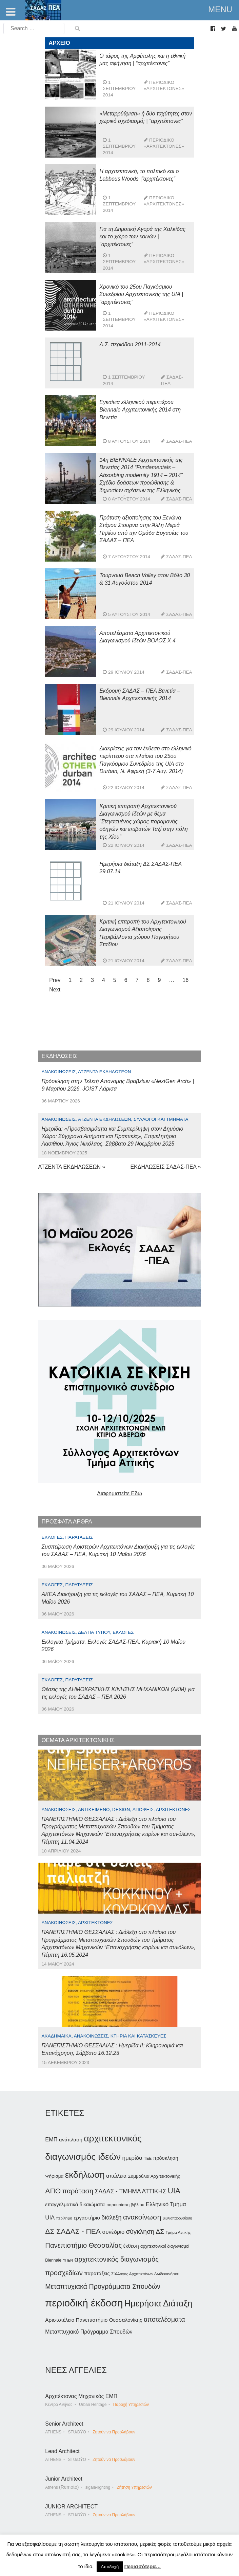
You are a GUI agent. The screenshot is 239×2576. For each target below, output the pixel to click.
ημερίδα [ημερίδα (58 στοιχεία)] (132, 2158)
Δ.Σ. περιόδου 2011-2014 (130, 344)
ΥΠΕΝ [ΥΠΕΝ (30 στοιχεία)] (68, 2260)
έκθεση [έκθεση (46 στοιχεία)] (131, 2246)
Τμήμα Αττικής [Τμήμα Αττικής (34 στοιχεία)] (178, 2232)
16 (185, 980)
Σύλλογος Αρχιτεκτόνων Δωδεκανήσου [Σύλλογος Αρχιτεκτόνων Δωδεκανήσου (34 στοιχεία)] (145, 2273)
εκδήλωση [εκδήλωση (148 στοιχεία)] (85, 2175)
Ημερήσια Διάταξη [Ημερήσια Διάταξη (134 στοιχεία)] (158, 2303)
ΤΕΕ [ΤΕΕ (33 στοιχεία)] (148, 2158)
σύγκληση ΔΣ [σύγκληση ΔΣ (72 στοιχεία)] (145, 2231)
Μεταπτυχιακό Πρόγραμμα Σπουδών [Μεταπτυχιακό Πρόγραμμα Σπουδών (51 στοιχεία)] (89, 2332)
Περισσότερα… (142, 2566)
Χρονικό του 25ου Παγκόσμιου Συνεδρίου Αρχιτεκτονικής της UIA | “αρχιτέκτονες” (141, 294)
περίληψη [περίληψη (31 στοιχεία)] (64, 2218)
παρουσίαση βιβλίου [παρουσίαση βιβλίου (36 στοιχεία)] (125, 2205)
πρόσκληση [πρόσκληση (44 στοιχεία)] (165, 2158)
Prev (54, 980)
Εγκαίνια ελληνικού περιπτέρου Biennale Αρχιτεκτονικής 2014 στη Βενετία (140, 409)
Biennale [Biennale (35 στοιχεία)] (53, 2260)
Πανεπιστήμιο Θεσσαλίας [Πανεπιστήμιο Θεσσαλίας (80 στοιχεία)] (83, 2245)
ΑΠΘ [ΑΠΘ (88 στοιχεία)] (53, 2191)
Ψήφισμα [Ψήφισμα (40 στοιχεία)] (54, 2176)
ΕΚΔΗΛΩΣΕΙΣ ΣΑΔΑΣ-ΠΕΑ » (165, 1167)
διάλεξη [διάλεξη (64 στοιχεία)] (111, 2217)
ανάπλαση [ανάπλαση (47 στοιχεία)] (70, 2139)
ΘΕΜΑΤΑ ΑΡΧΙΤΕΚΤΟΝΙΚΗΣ (78, 1740)
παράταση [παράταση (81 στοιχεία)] (78, 2191)
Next (54, 989)
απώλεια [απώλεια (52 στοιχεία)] (116, 2176)
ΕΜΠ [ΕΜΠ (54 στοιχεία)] (51, 2139)
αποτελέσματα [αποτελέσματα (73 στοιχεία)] (164, 2319)
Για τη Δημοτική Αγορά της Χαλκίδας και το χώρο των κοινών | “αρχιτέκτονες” (142, 236)
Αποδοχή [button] (110, 2566)
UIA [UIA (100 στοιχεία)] (174, 2191)
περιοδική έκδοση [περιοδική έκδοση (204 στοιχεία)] (84, 2302)
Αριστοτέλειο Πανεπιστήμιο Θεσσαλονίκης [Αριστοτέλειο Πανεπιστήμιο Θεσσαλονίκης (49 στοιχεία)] (93, 2320)
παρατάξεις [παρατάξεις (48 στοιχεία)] (96, 2273)
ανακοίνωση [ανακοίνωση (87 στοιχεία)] (142, 2217)
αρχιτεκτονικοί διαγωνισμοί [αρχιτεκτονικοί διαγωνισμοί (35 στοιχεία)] (164, 2246)
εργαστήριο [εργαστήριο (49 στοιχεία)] (87, 2218)
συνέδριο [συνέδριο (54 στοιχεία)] (113, 2232)
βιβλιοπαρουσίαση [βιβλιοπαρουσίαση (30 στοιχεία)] (177, 2218)
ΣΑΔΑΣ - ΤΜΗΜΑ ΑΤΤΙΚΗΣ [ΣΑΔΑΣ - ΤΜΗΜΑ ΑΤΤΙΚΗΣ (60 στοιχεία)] (130, 2191)
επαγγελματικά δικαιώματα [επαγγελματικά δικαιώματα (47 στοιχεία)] (75, 2204)
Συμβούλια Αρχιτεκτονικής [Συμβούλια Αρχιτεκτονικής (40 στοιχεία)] (154, 2176)
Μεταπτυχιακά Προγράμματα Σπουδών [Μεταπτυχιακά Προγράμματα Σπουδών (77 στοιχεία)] (102, 2286)
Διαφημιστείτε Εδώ (119, 1493)
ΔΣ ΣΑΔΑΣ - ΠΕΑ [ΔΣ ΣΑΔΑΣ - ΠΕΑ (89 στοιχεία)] (73, 2231)
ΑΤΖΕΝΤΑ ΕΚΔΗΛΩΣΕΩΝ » (71, 1167)
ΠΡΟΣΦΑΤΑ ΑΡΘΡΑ (67, 1521)
